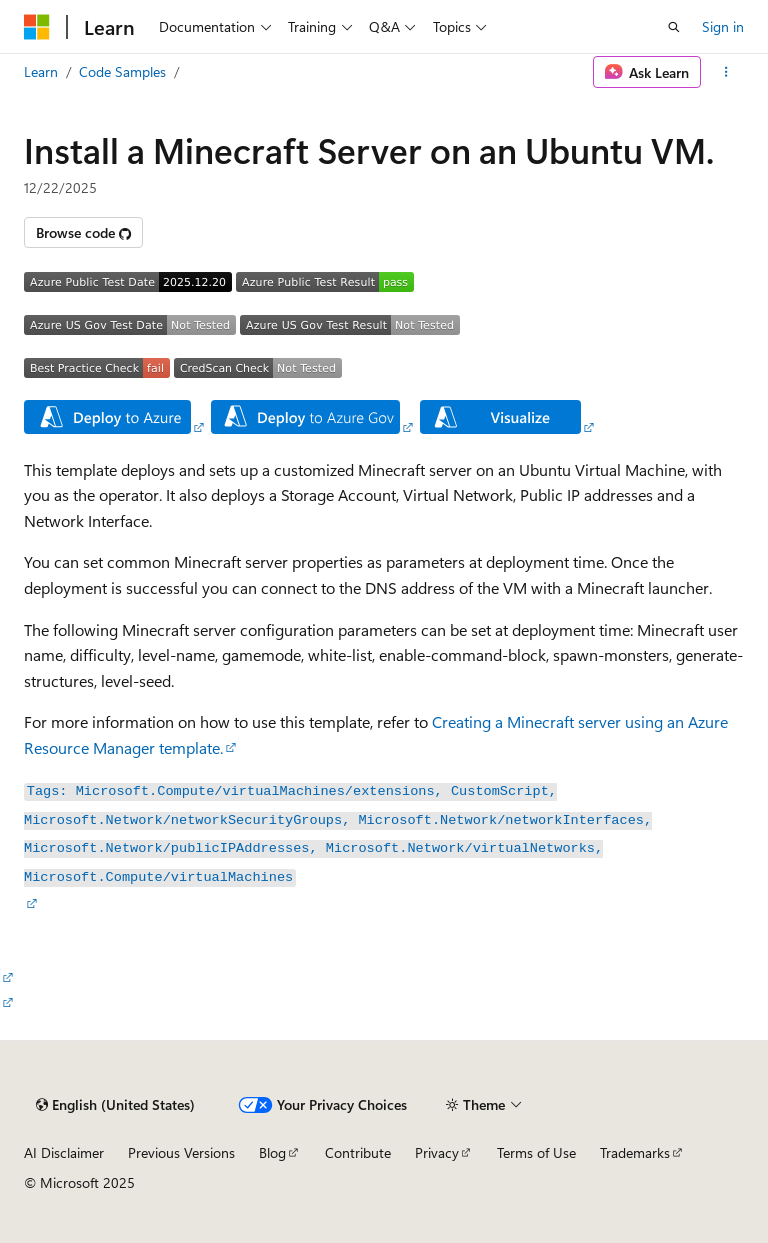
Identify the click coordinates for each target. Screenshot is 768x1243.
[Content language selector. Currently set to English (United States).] (115, 1105)
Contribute (358, 1152)
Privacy (437, 1152)
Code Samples (122, 71)
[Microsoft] (37, 27)
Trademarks (635, 1152)
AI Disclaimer (64, 1152)
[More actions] (726, 72)
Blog (272, 1152)
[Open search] (674, 27)
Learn (41, 71)
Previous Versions (181, 1152)
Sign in (723, 26)
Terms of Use (536, 1152)
